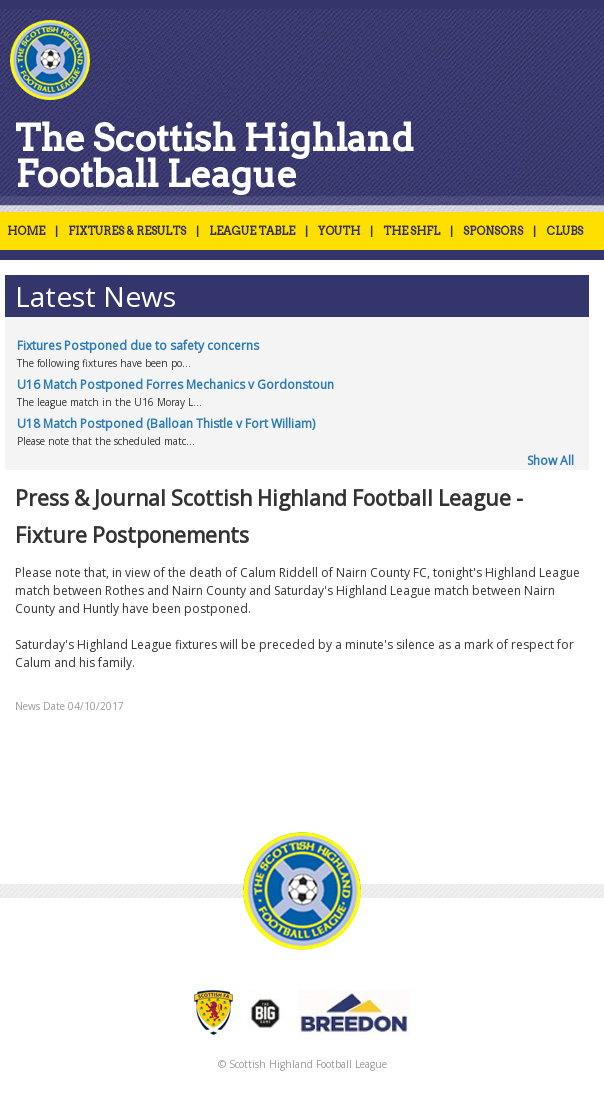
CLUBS (564, 231)
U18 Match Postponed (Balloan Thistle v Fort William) (166, 423)
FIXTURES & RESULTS (127, 231)
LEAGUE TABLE (252, 231)
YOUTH (339, 231)
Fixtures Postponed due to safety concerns (138, 345)
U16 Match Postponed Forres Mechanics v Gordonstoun (175, 384)
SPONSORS (493, 231)
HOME (26, 231)
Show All (550, 460)
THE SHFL (411, 231)
